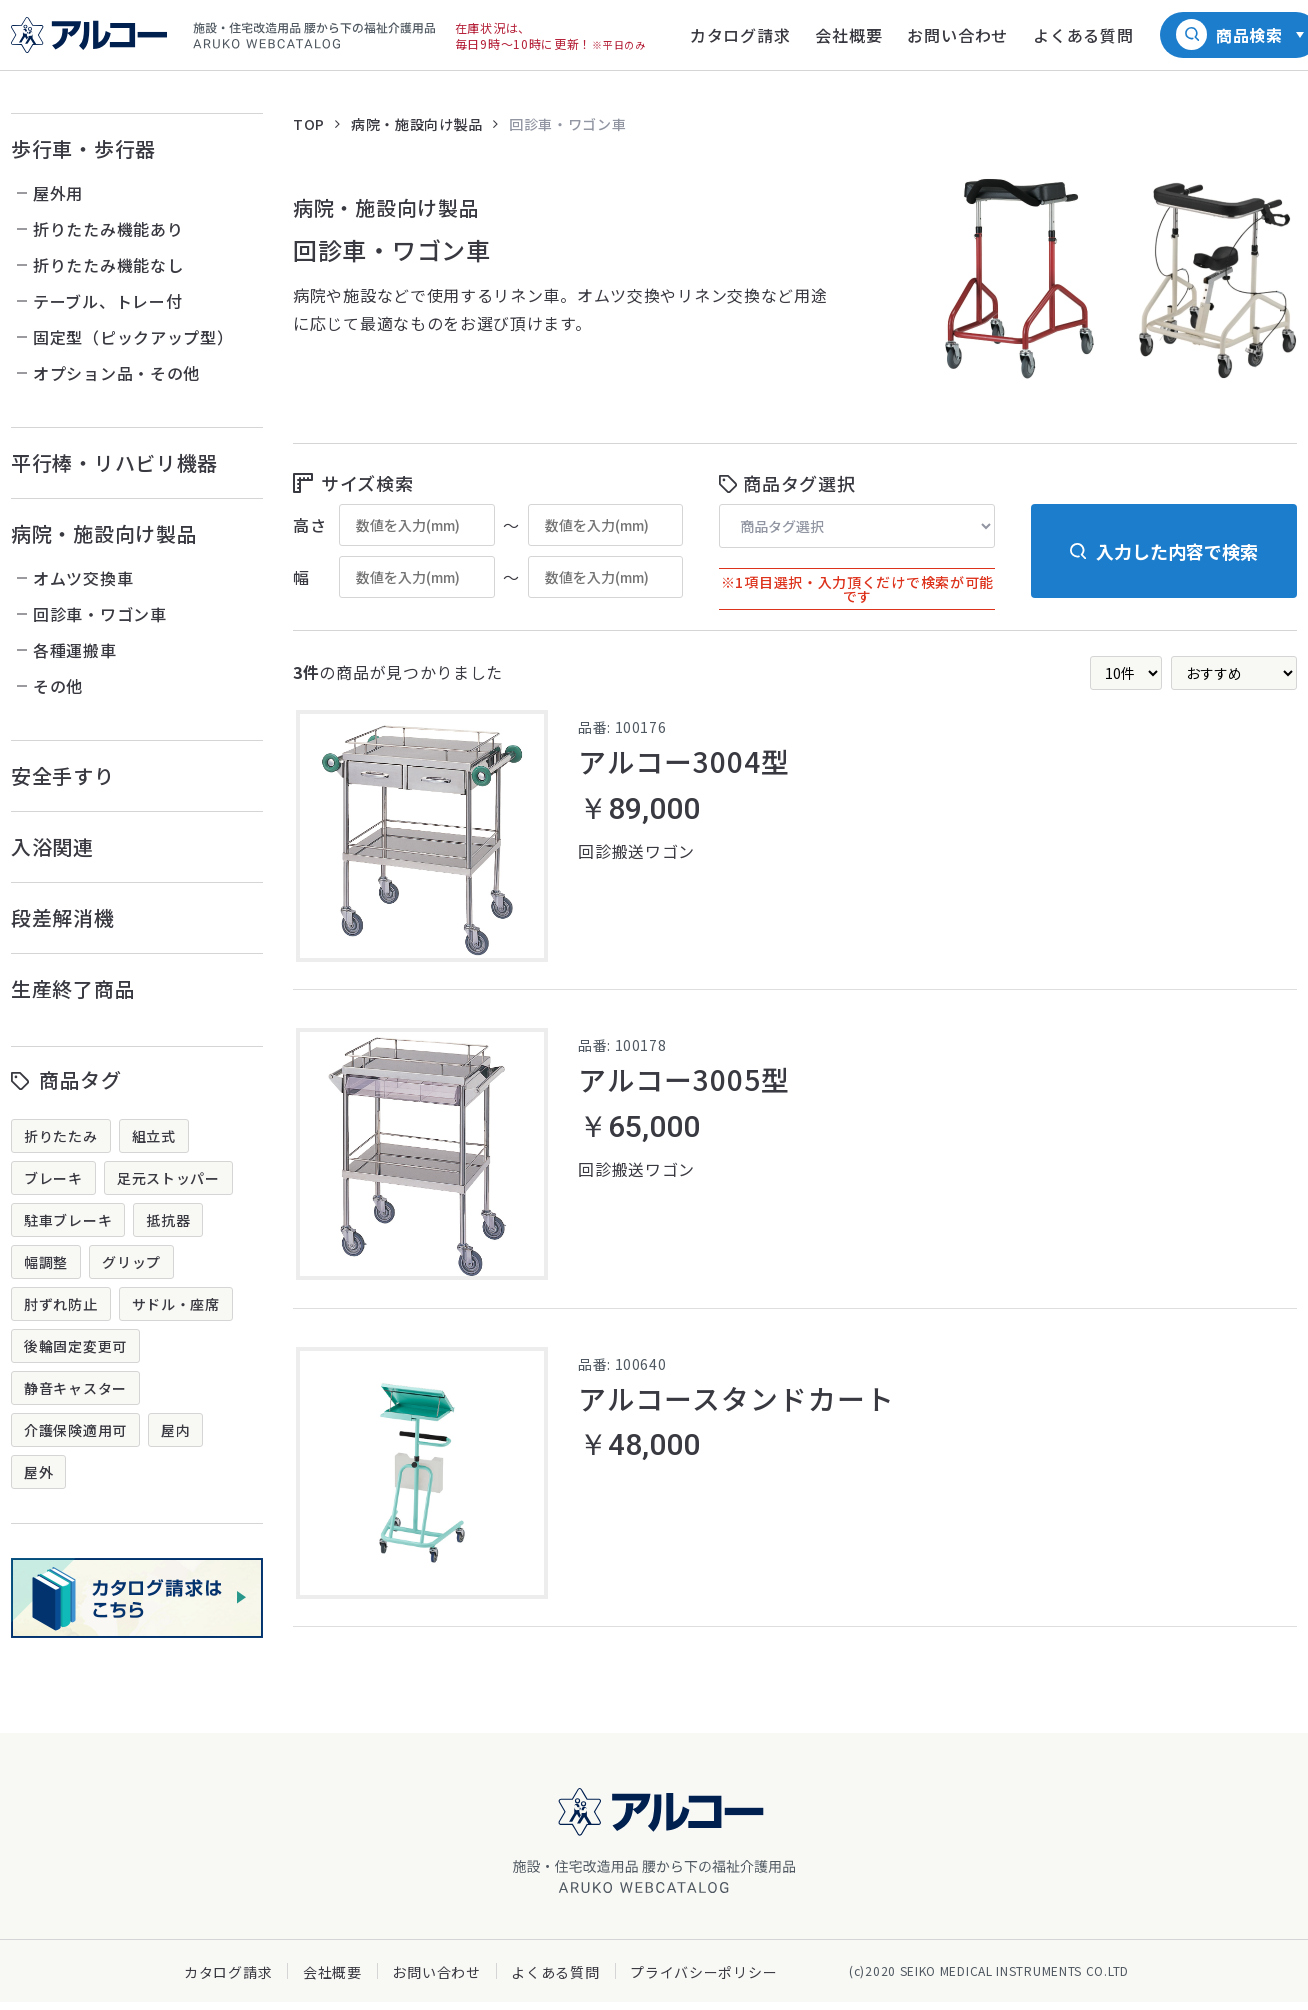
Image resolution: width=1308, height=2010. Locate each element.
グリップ (131, 1262)
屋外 (38, 1472)
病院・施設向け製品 (104, 533)
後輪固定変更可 (75, 1346)
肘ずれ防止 (61, 1304)
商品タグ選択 (799, 483)
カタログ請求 (228, 1980)
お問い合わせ (436, 1980)
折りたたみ (61, 1136)
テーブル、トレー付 (107, 301)
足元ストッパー (168, 1178)
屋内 (175, 1430)
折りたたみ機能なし (108, 265)
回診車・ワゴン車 (100, 614)
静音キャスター (75, 1388)
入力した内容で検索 (1177, 551)
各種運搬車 (75, 650)
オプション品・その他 (116, 373)
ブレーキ (53, 1178)
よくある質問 (555, 1980)
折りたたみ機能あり (108, 229)
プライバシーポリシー (703, 1980)
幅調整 (46, 1262)
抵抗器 (168, 1220)
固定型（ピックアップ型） (133, 337)
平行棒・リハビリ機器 (114, 462)
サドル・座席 (176, 1304)
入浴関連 (52, 846)
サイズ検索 (367, 483)
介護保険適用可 (75, 1430)
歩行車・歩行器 (83, 148)
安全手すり (63, 775)
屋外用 (58, 193)
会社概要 (332, 1980)
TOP (309, 124)
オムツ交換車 (83, 578)
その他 (58, 686)
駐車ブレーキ (68, 1220)
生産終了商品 (73, 988)
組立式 (154, 1136)
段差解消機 (63, 917)
